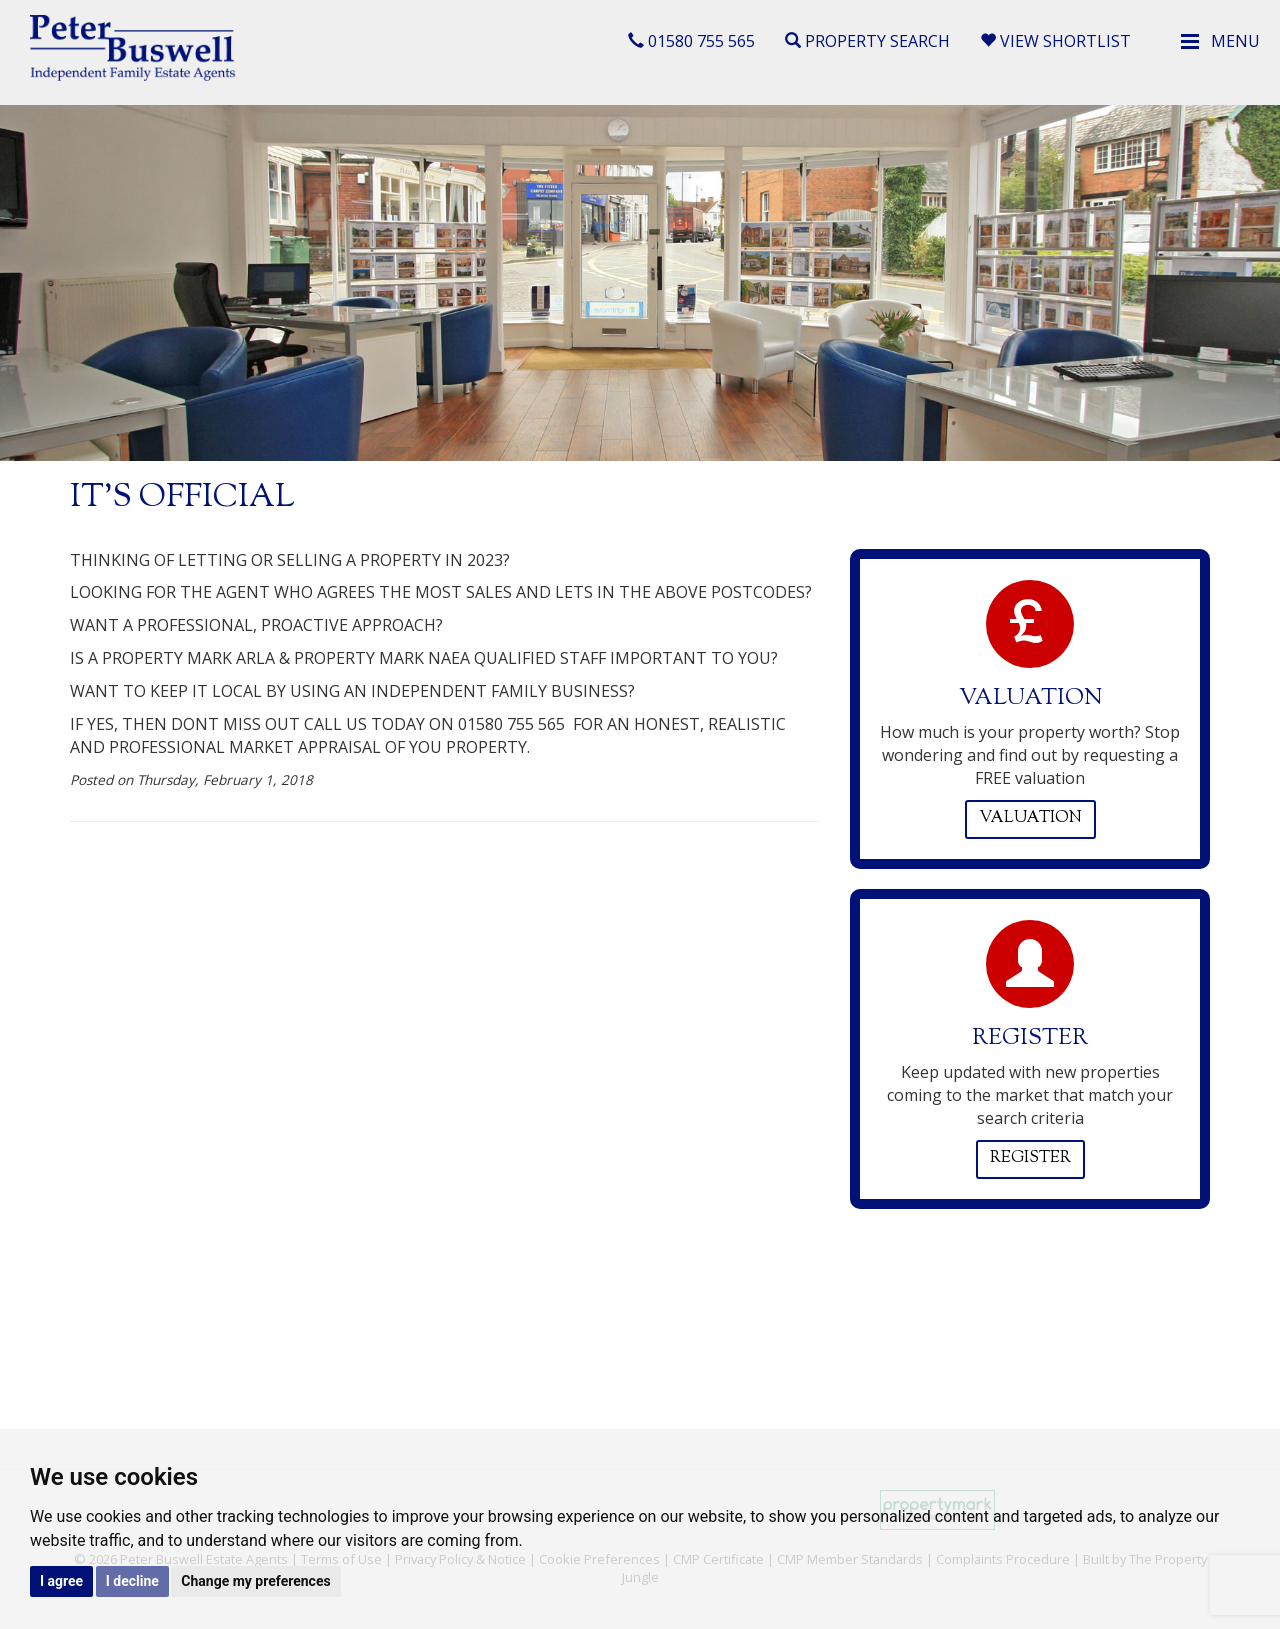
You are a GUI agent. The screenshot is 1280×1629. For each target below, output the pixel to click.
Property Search (867, 41)
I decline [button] (132, 1581)
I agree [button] (61, 1581)
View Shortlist (1055, 41)
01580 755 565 (691, 41)
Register (1030, 1158)
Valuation (1030, 818)
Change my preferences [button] (255, 1581)
